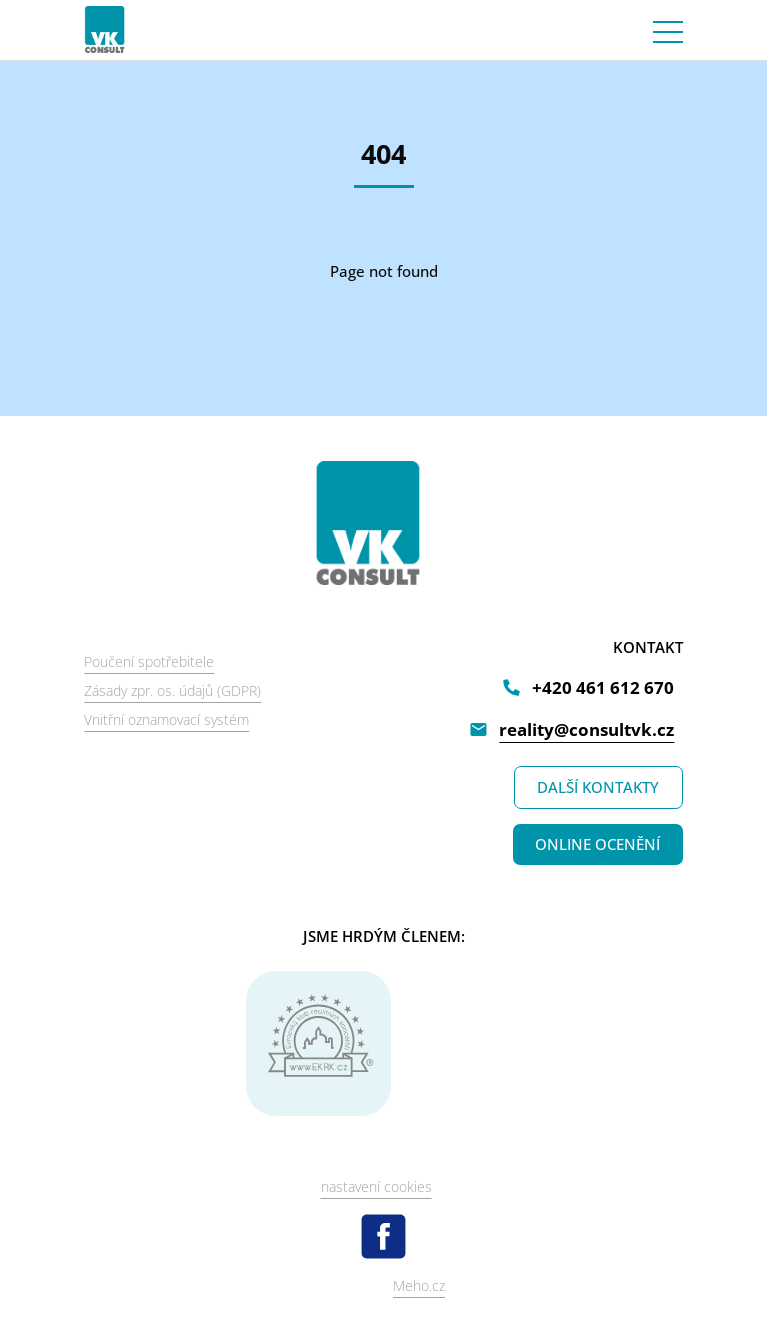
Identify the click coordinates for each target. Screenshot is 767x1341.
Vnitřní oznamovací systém (166, 719)
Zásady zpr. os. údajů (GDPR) (172, 690)
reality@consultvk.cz (586, 729)
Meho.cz (419, 1285)
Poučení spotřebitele (149, 661)
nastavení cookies (376, 1186)
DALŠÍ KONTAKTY (598, 787)
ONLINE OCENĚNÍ (597, 844)
